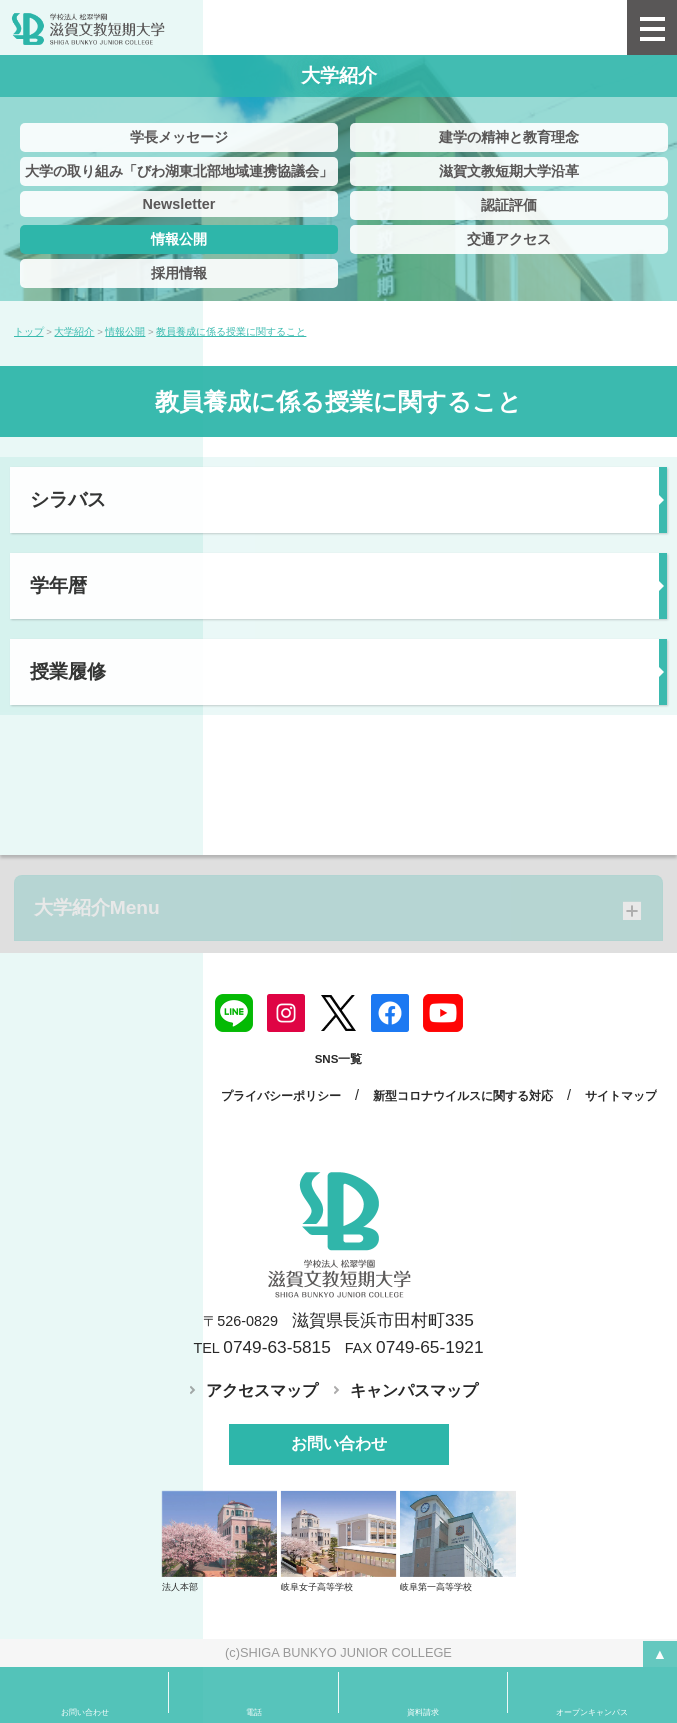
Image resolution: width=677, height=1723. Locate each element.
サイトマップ (621, 1096)
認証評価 (509, 205)
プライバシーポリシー (281, 1096)
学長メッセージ (179, 137)
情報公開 (179, 239)
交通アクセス (509, 239)
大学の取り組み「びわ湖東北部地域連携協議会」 (179, 171)
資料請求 (423, 1712)
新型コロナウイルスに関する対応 (463, 1096)
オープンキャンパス (592, 1712)
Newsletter (179, 204)
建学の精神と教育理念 (509, 137)
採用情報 (179, 273)
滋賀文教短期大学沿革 (509, 171)
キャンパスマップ (414, 1390)
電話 (254, 1712)
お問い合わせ (339, 1443)
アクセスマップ (262, 1390)
